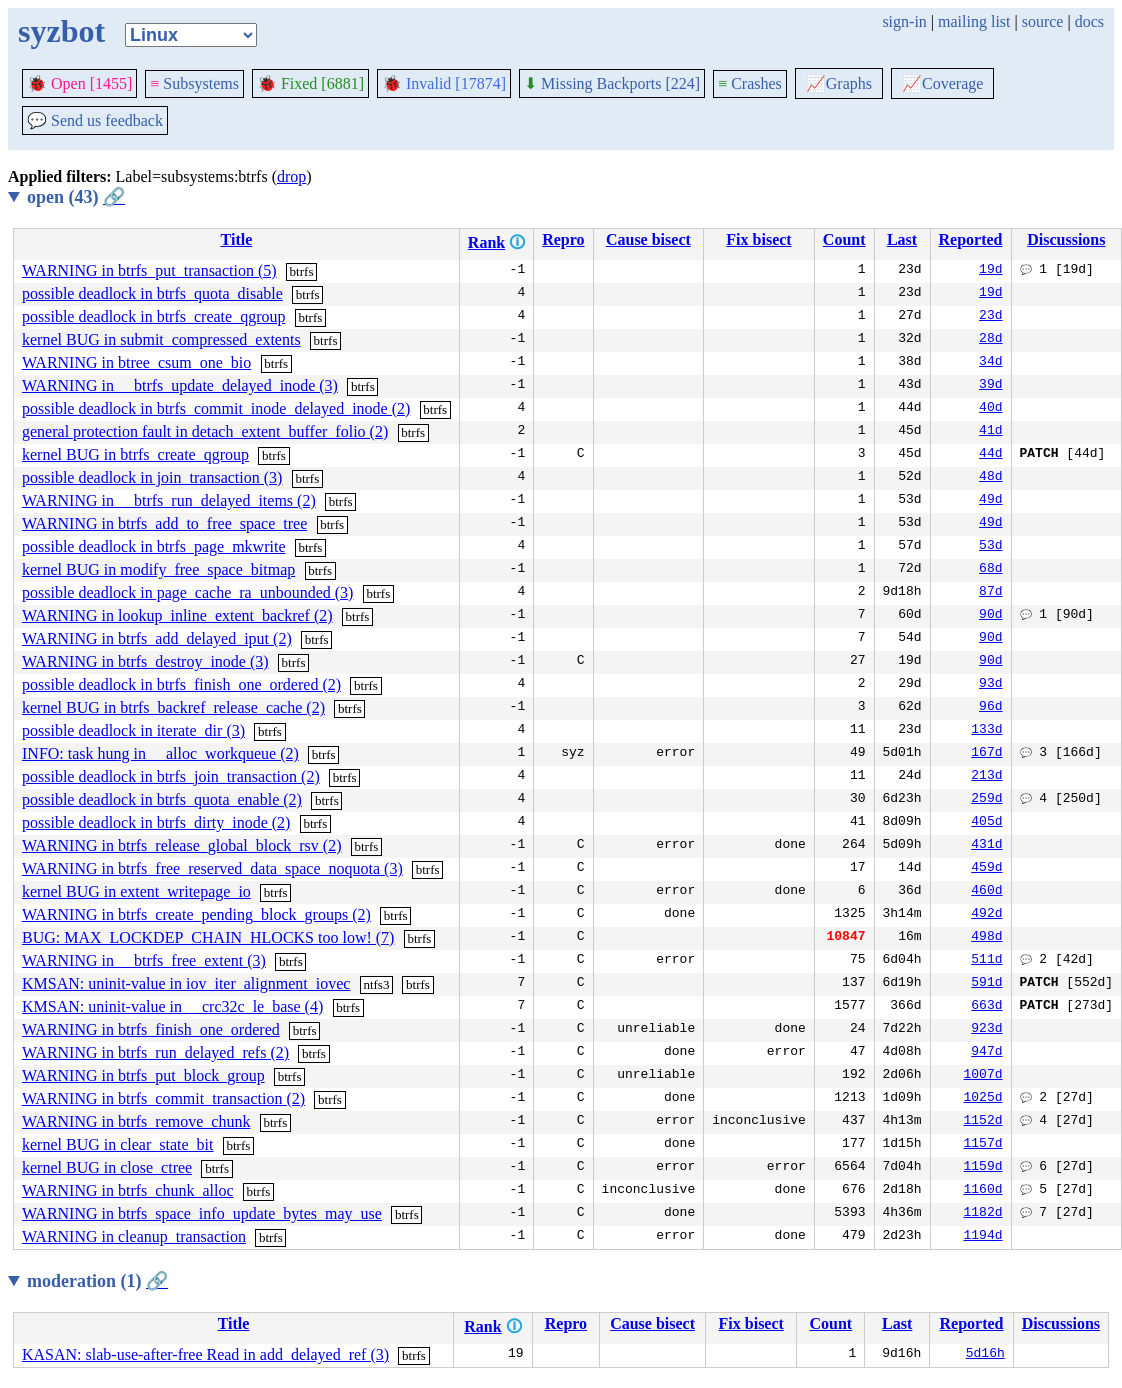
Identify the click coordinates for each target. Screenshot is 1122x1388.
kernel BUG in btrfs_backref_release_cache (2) (173, 707)
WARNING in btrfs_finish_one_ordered (151, 1029)
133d (986, 731)
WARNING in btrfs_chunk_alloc (128, 1190)
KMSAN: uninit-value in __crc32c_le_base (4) (172, 1006)
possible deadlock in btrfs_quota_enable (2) (162, 799)
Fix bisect (758, 239)
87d (990, 593)
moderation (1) (97, 1281)
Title (237, 239)
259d (986, 800)
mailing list (974, 21)
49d (990, 501)
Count (844, 239)
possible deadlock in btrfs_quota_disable (152, 293)
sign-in (904, 21)
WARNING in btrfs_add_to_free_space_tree (164, 523)
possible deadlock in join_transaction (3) (152, 477)
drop (291, 176)
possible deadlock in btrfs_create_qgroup (153, 316)
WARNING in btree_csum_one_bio (136, 362)
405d (986, 823)
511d (986, 961)
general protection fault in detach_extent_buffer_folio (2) (205, 431)
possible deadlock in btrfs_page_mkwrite (154, 546)
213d (986, 777)
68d (990, 570)
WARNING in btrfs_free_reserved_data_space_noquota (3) (212, 868)
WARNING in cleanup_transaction (134, 1236)
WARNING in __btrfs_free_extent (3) (144, 960)
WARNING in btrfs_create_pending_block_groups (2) (196, 914)
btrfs (302, 271)
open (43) (76, 197)
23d (990, 317)
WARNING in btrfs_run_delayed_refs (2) (155, 1052)
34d (990, 363)
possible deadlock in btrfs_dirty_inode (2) (156, 822)
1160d (982, 1191)
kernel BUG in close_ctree (107, 1167)
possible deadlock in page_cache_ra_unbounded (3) (187, 592)
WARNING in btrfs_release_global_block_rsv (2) (181, 845)
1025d (982, 1099)
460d (986, 892)
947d (986, 1053)
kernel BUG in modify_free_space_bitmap (158, 569)
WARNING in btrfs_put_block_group (143, 1075)
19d (990, 271)
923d (986, 1030)
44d (990, 455)
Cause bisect (648, 239)
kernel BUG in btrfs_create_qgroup (135, 454)
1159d (982, 1168)
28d (990, 340)
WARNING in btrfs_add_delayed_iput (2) (157, 638)
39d (990, 386)
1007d (982, 1076)
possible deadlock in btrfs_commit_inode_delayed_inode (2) (216, 408)
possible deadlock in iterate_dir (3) (133, 730)
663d (986, 1007)
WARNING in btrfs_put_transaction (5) (149, 270)
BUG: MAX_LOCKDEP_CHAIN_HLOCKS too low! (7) (208, 937)
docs (1089, 21)
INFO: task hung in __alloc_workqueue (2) (160, 753)
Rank (486, 242)
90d (990, 616)
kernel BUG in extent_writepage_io (136, 891)
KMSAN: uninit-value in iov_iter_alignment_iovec (186, 983)
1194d (982, 1237)
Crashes (750, 83)
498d (986, 938)
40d (990, 409)
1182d (982, 1214)
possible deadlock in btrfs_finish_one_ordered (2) (181, 684)
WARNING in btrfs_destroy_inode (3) (145, 661)
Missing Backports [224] (612, 83)
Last (902, 239)
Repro (563, 239)
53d (990, 547)
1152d (982, 1122)
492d (986, 915)
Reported (971, 239)
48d (990, 478)
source (1043, 21)
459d (986, 869)
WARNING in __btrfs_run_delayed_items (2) (169, 500)
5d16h (985, 1355)
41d (990, 432)
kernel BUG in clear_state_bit (118, 1144)
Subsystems (194, 83)
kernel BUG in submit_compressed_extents (161, 339)
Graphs (839, 83)
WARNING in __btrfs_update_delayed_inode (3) (180, 385)
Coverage (942, 83)
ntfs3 (376, 984)
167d (986, 754)
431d (986, 846)
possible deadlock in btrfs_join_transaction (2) (171, 776)
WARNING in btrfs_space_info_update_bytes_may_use (202, 1213)
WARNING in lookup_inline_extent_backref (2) (177, 615)
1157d (982, 1145)
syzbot (61, 31)
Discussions (1066, 239)
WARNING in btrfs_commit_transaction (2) (163, 1098)
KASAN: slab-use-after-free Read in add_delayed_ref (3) (205, 1354)
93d (990, 685)
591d (986, 984)
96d (990, 708)
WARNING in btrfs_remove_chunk (136, 1121)
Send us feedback (95, 120)
